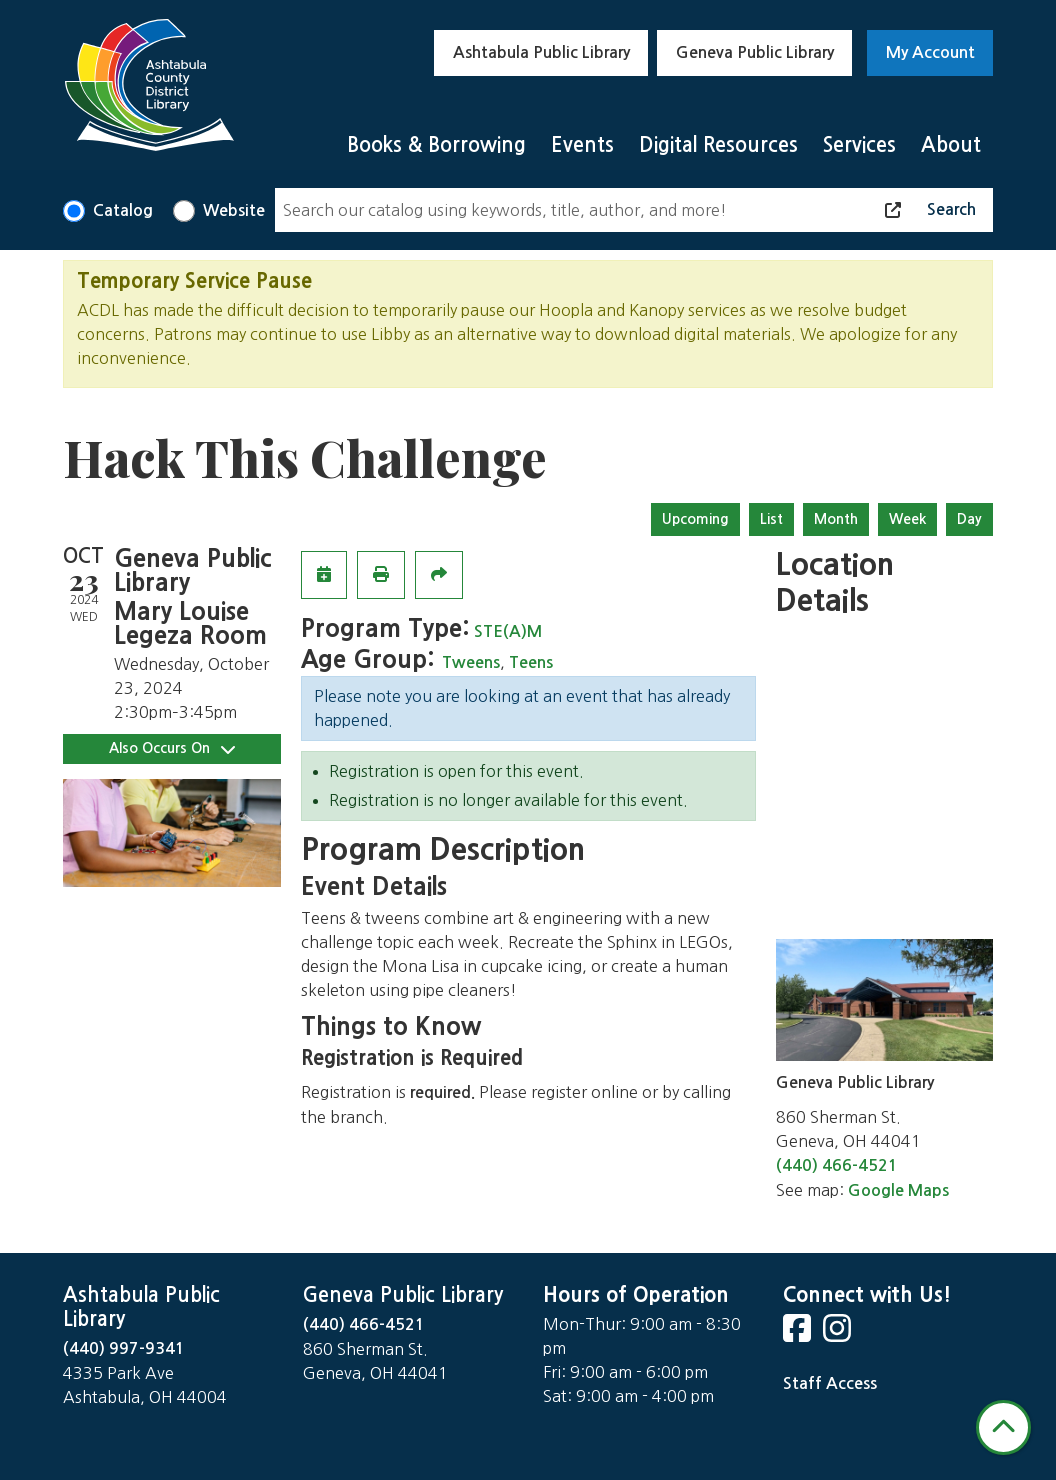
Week (907, 519)
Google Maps (898, 1190)
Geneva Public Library (755, 52)
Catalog (123, 210)
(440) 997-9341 (124, 1348)
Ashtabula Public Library (541, 52)
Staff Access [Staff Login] (830, 1383)
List (771, 519)
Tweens (471, 662)
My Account (930, 52)
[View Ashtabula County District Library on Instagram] (839, 1334)
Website (234, 210)
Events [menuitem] (582, 145)
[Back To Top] (1003, 1427)
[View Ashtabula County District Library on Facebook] (799, 1334)
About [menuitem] (951, 145)
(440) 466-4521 (837, 1165)
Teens (531, 662)
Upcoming (695, 519)
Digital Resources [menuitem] (718, 145)
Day (969, 519)
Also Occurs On (172, 748)
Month (836, 519)
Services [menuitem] (859, 145)
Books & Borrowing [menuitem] (436, 145)
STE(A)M (508, 631)
